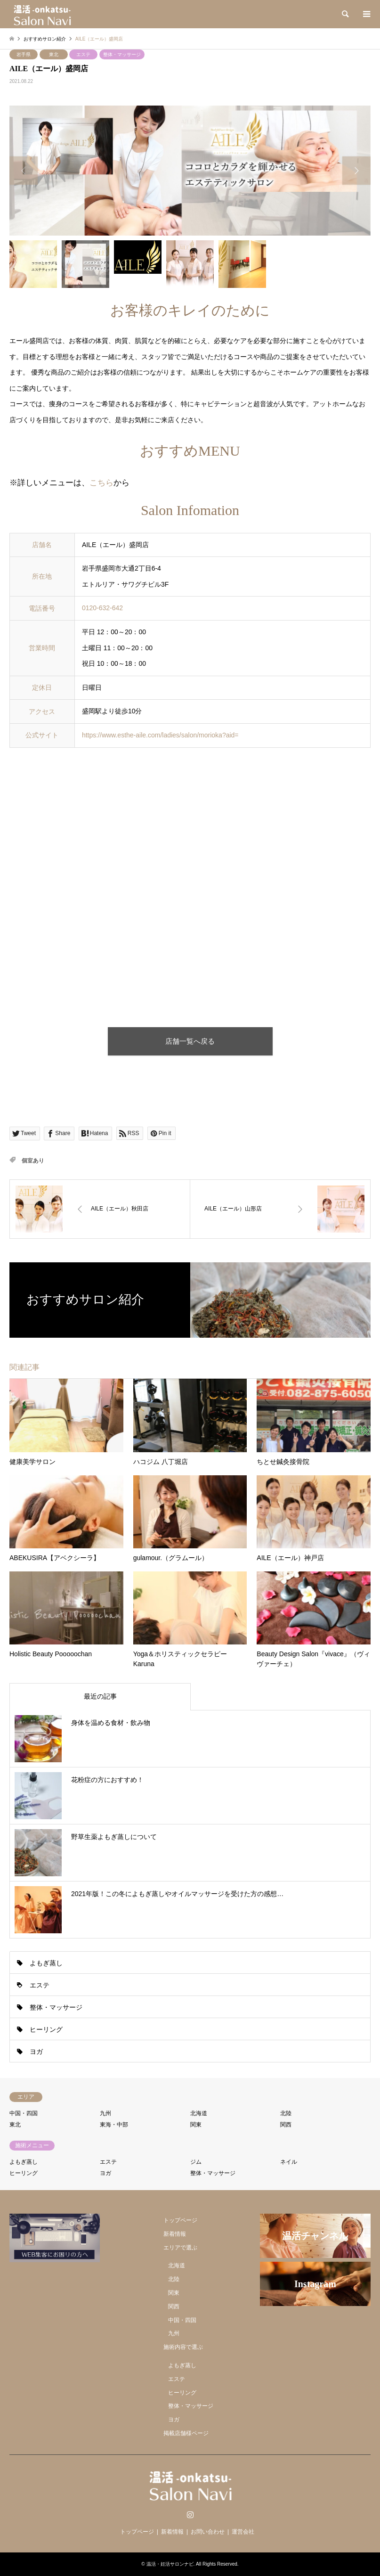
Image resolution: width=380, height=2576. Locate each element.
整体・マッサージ (122, 54)
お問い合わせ (208, 2531)
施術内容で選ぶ (183, 2347)
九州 (105, 2113)
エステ (83, 54)
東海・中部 (114, 2124)
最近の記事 (100, 1696)
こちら (101, 482)
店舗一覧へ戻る (190, 1041)
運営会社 (243, 2531)
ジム (196, 2162)
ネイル (288, 2162)
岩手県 (23, 54)
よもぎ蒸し (46, 1963)
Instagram (190, 2514)
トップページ (180, 2220)
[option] (190, 171)
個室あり (33, 1160)
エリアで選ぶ (180, 2247)
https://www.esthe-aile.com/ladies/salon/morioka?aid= (160, 735)
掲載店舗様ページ (186, 2433)
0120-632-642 (102, 608)
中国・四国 (23, 2113)
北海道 (198, 2113)
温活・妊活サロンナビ (170, 2564)
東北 (53, 54)
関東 (196, 2124)
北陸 (285, 2113)
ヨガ (36, 2051)
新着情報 (174, 2234)
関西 (285, 2124)
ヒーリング (46, 2029)
